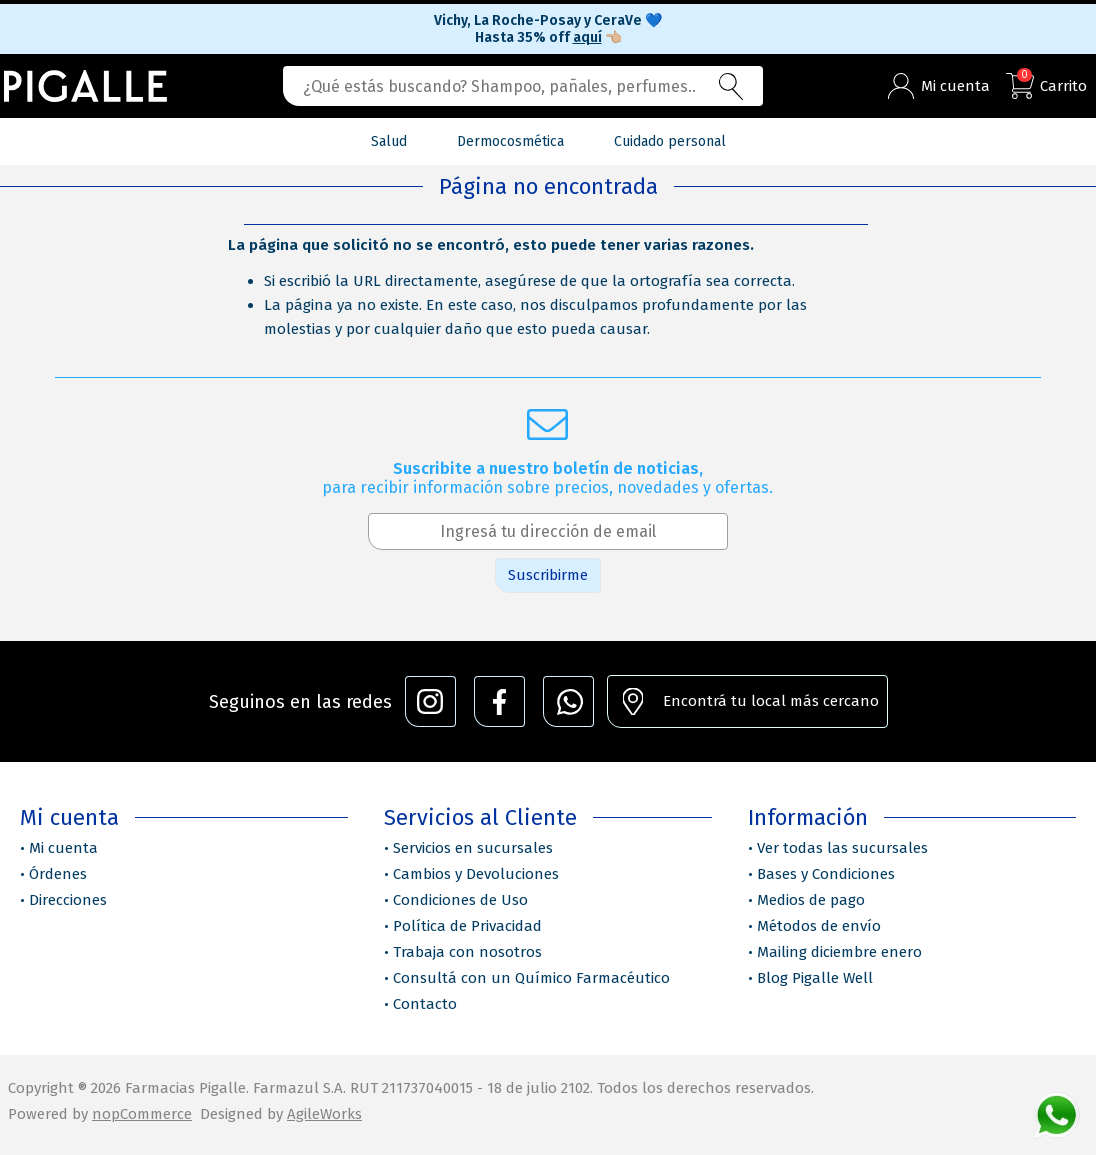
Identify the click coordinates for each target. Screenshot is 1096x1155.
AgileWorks (324, 1114)
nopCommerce (142, 1114)
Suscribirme (548, 575)
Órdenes (58, 874)
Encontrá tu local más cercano (771, 701)
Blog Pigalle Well (815, 978)
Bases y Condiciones (826, 874)
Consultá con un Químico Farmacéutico (531, 978)
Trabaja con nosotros (467, 952)
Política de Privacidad (467, 926)
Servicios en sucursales (473, 848)
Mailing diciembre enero (839, 952)
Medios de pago (811, 900)
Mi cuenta (63, 848)
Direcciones (68, 900)
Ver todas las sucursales (842, 848)
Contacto (425, 1004)
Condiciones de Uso (460, 900)
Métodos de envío (819, 926)
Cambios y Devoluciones (476, 874)
